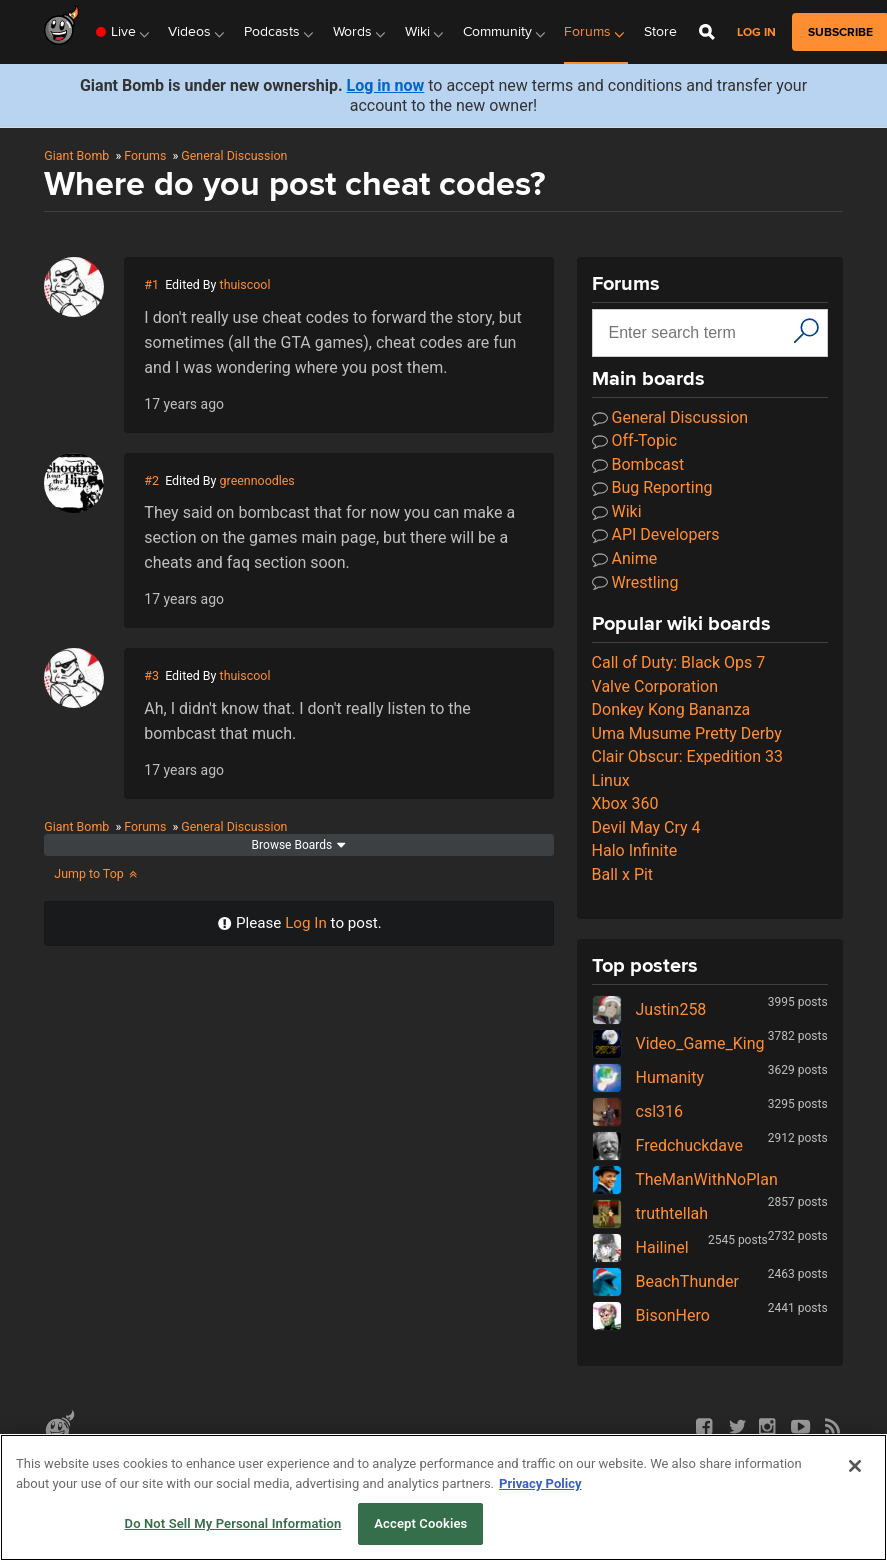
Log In (306, 923)
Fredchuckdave (667, 1145)
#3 (151, 675)
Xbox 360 (625, 803)
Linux (611, 780)
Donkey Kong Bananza (671, 709)
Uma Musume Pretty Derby (687, 733)
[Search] (806, 331)
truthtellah (650, 1213)
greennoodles (257, 480)
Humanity (648, 1077)
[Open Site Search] (707, 32)
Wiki (617, 511)
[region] (443, 1497)
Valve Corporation (655, 686)
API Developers (656, 534)
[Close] (855, 1466)
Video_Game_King (678, 1043)
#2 (151, 480)
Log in (756, 32)
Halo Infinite (635, 850)
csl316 (637, 1111)
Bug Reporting (652, 487)
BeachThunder (665, 1281)
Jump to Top (96, 873)
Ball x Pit (623, 874)
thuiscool (245, 284)
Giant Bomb (76, 155)
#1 (151, 284)
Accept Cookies (420, 1523)
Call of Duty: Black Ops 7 (679, 662)
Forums (145, 155)
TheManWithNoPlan (685, 1179)
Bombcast (638, 464)
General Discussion (234, 155)
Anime (625, 558)
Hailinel (640, 1247)
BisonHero (651, 1315)
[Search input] (695, 333)
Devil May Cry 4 (646, 827)
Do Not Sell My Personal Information (233, 1523)
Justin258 (649, 1009)
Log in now (386, 85)
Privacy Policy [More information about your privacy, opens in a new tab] (540, 1483)
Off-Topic (635, 440)
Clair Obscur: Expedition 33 (687, 756)
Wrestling (635, 582)
